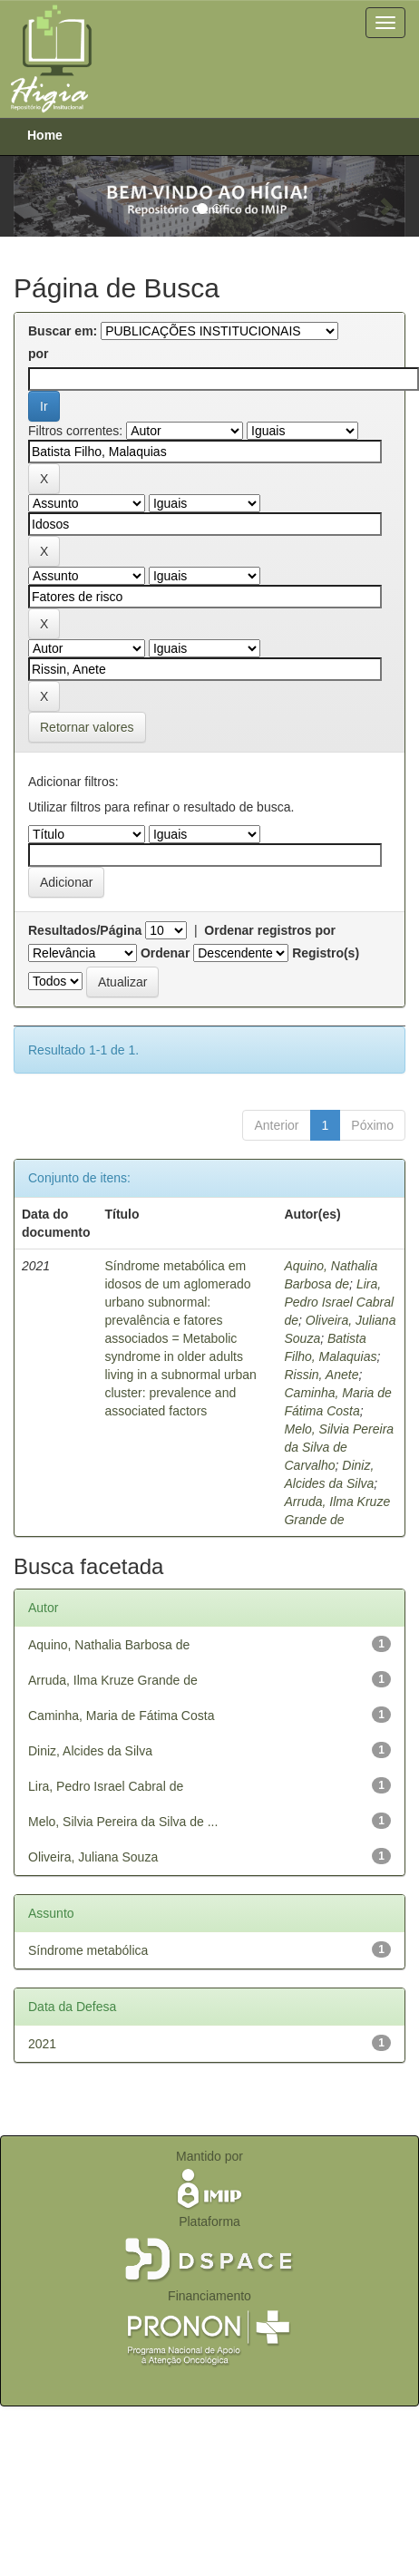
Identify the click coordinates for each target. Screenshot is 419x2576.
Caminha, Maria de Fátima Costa (121, 1715)
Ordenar (165, 953)
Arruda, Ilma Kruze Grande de (113, 1680)
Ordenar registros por (270, 930)
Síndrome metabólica (88, 1950)
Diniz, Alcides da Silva (90, 1751)
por (38, 353)
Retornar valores (87, 727)
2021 (42, 2043)
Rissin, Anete (321, 1374)
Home (45, 135)
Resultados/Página (84, 930)
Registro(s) (325, 953)
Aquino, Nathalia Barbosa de (109, 1645)
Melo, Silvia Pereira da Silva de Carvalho (339, 1447)
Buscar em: (62, 331)
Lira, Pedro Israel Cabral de (339, 1302)
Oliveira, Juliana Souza (93, 1857)
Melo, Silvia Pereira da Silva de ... (123, 1821)
